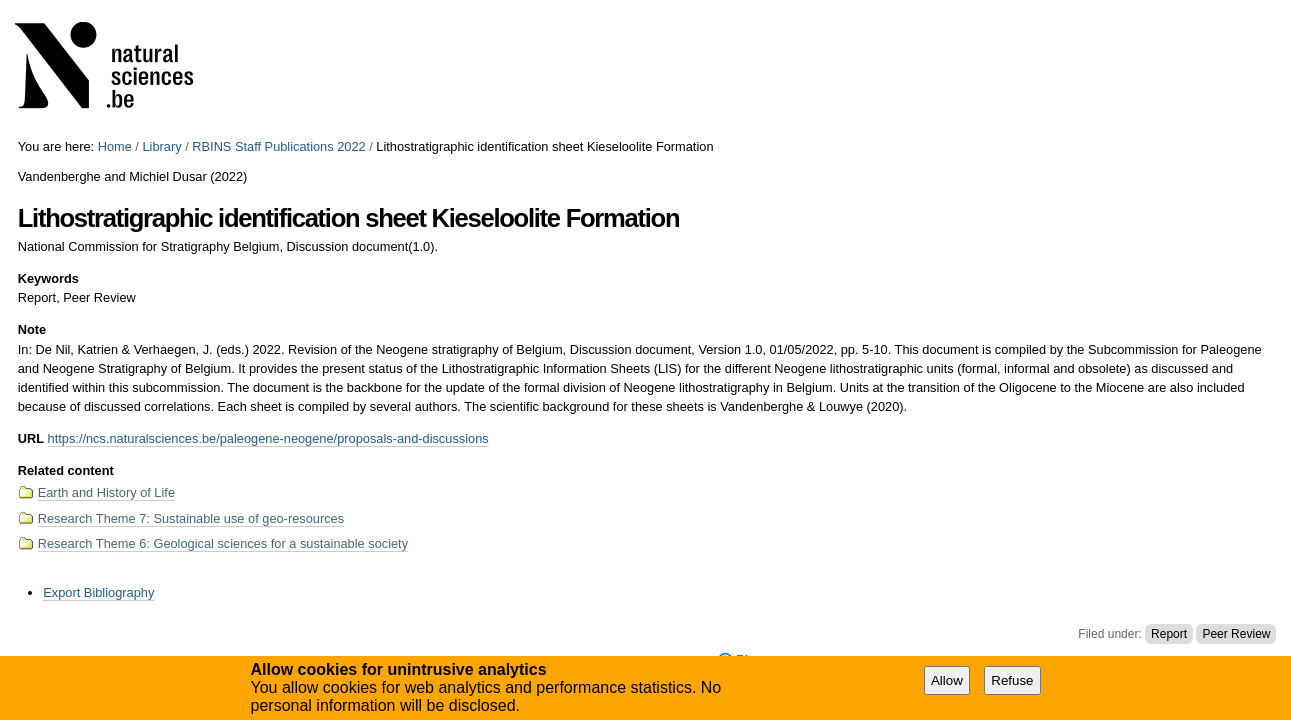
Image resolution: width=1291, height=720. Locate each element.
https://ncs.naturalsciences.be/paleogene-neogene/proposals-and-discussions (268, 438)
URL (31, 438)
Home (115, 146)
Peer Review (1236, 634)
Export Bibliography (98, 592)
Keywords (48, 278)
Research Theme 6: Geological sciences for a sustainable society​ (223, 543)
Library (161, 146)
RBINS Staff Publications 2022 (278, 146)
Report (1169, 634)
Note (32, 329)
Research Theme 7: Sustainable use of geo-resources (191, 518)
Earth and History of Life (106, 492)
